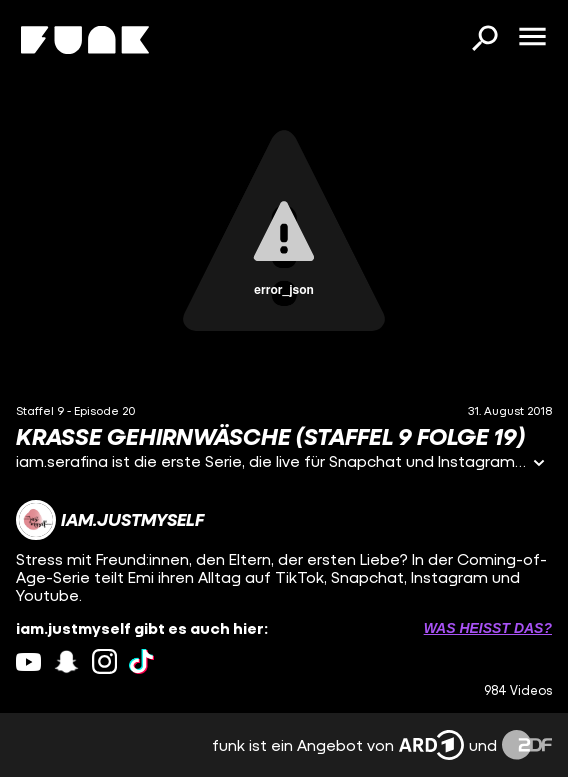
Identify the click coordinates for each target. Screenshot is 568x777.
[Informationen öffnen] (539, 464)
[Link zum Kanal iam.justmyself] (110, 520)
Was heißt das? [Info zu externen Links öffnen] (488, 628)
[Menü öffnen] (532, 38)
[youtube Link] (28, 661)
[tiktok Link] (141, 661)
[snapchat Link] (66, 661)
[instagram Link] (104, 661)
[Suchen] (484, 40)
